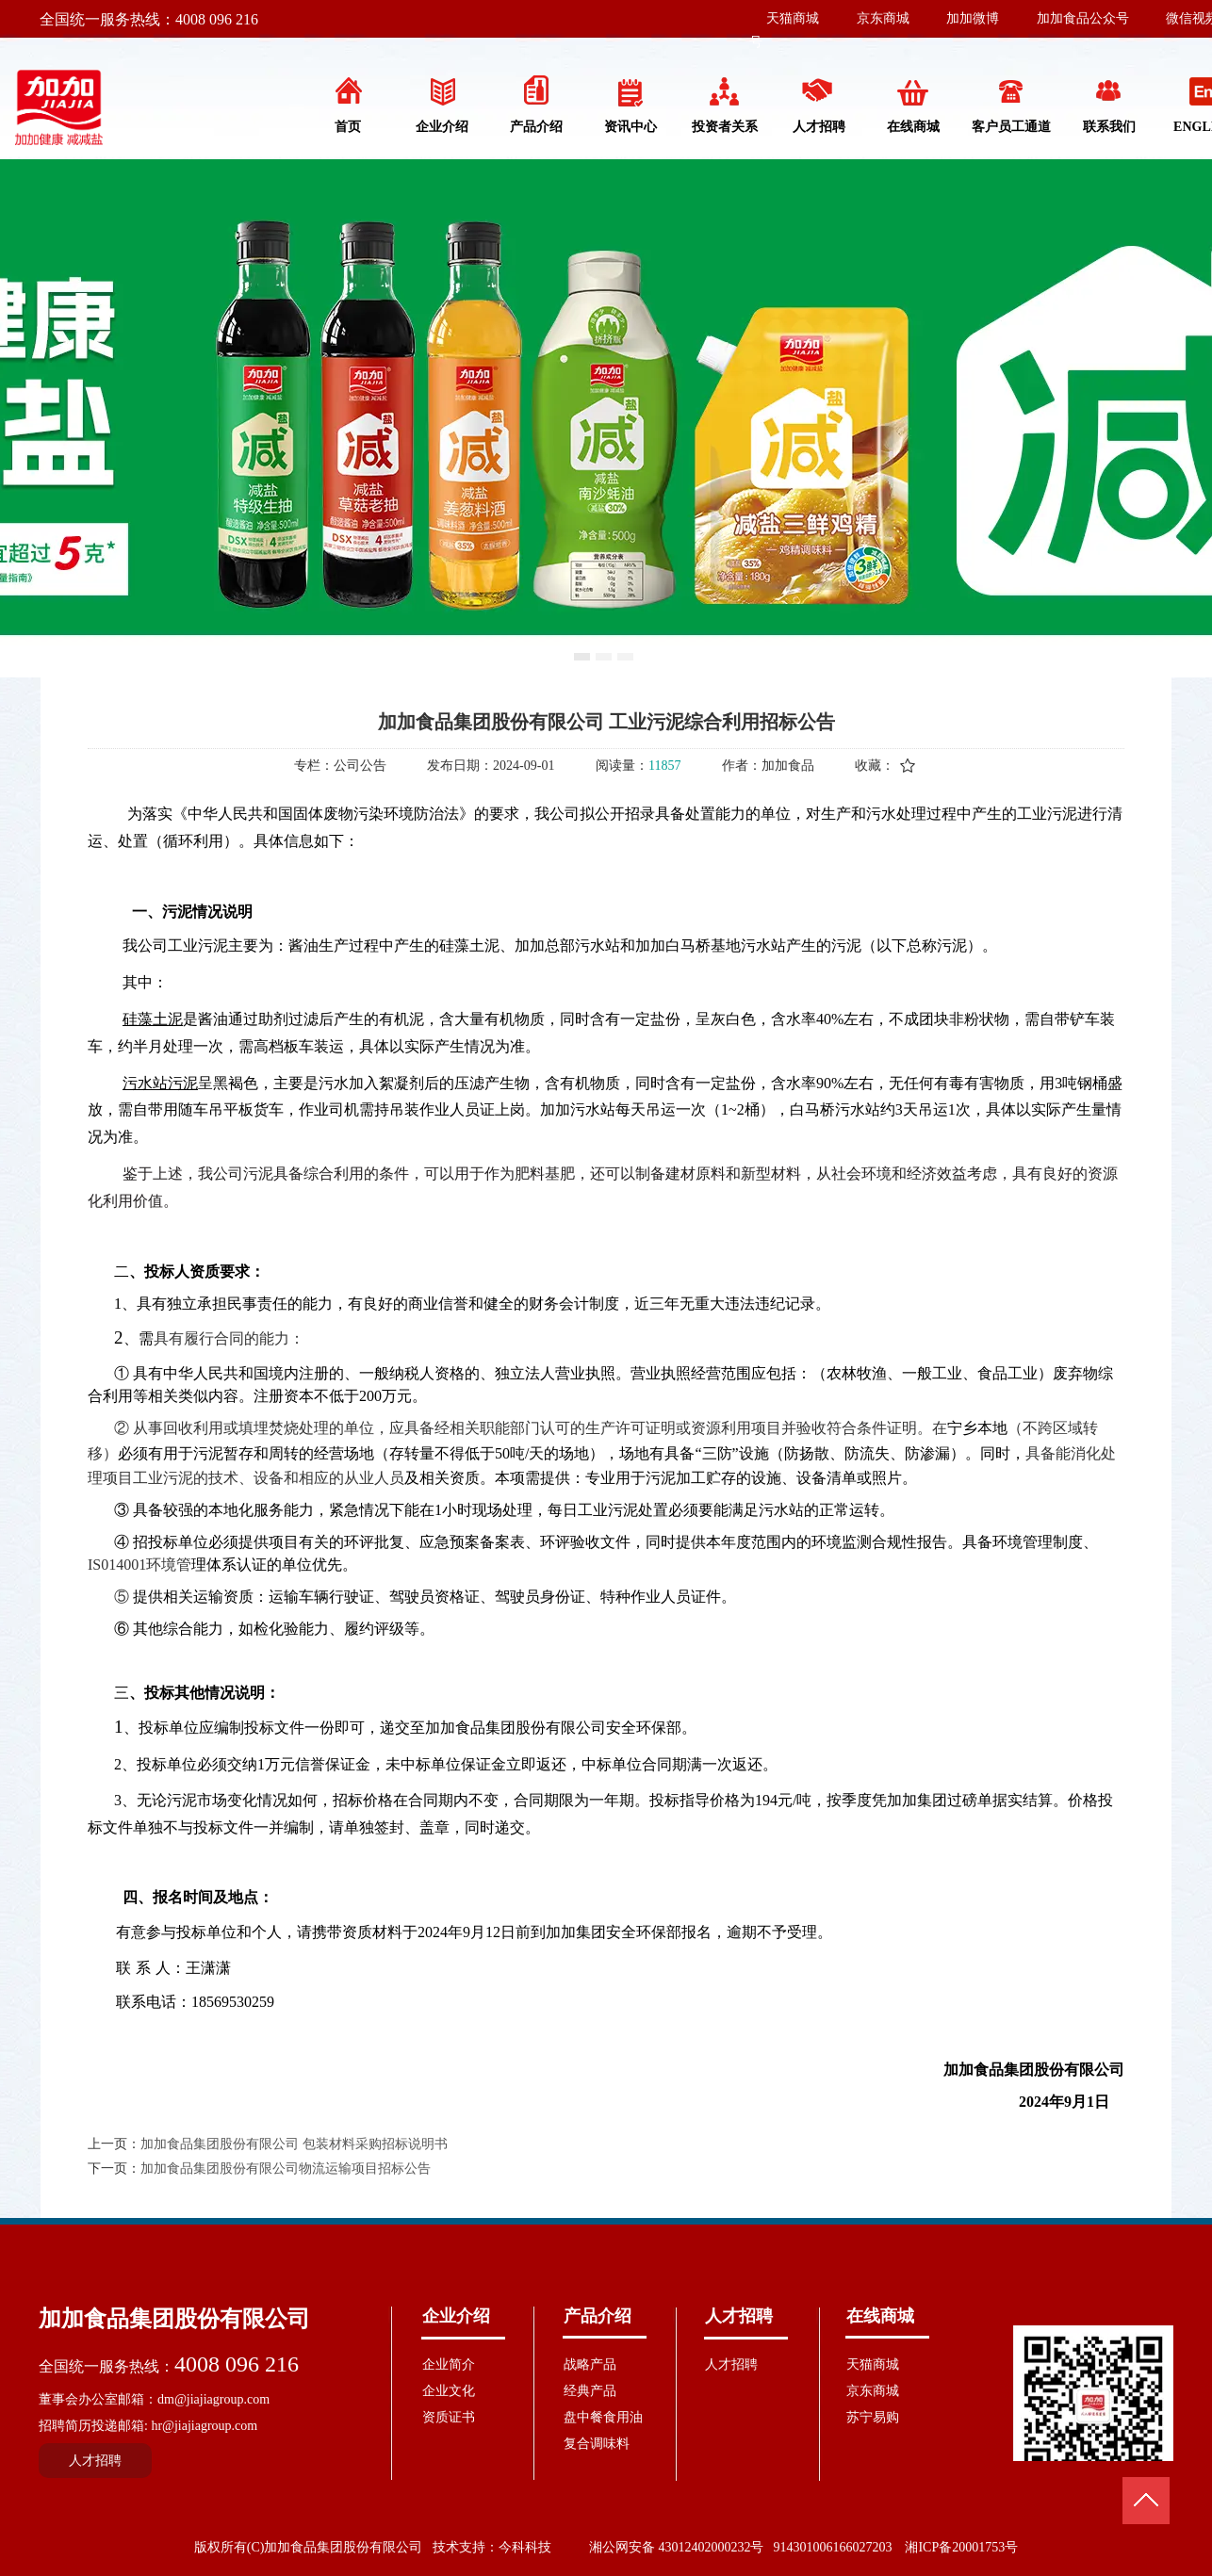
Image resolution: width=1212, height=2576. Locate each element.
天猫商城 (792, 18)
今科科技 (525, 2547)
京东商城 (883, 18)
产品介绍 (597, 2316)
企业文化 (448, 2391)
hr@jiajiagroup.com (204, 2426)
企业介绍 (456, 2316)
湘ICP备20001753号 (961, 2547)
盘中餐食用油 (603, 2417)
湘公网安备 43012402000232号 (676, 2547)
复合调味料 (597, 2444)
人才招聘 (739, 2316)
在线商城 (880, 2316)
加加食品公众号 (1083, 18)
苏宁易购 (872, 2417)
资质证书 (448, 2417)
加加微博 (972, 18)
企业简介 (448, 2364)
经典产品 (590, 2391)
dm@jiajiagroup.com (213, 2399)
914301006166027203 (832, 2547)
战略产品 (590, 2364)
